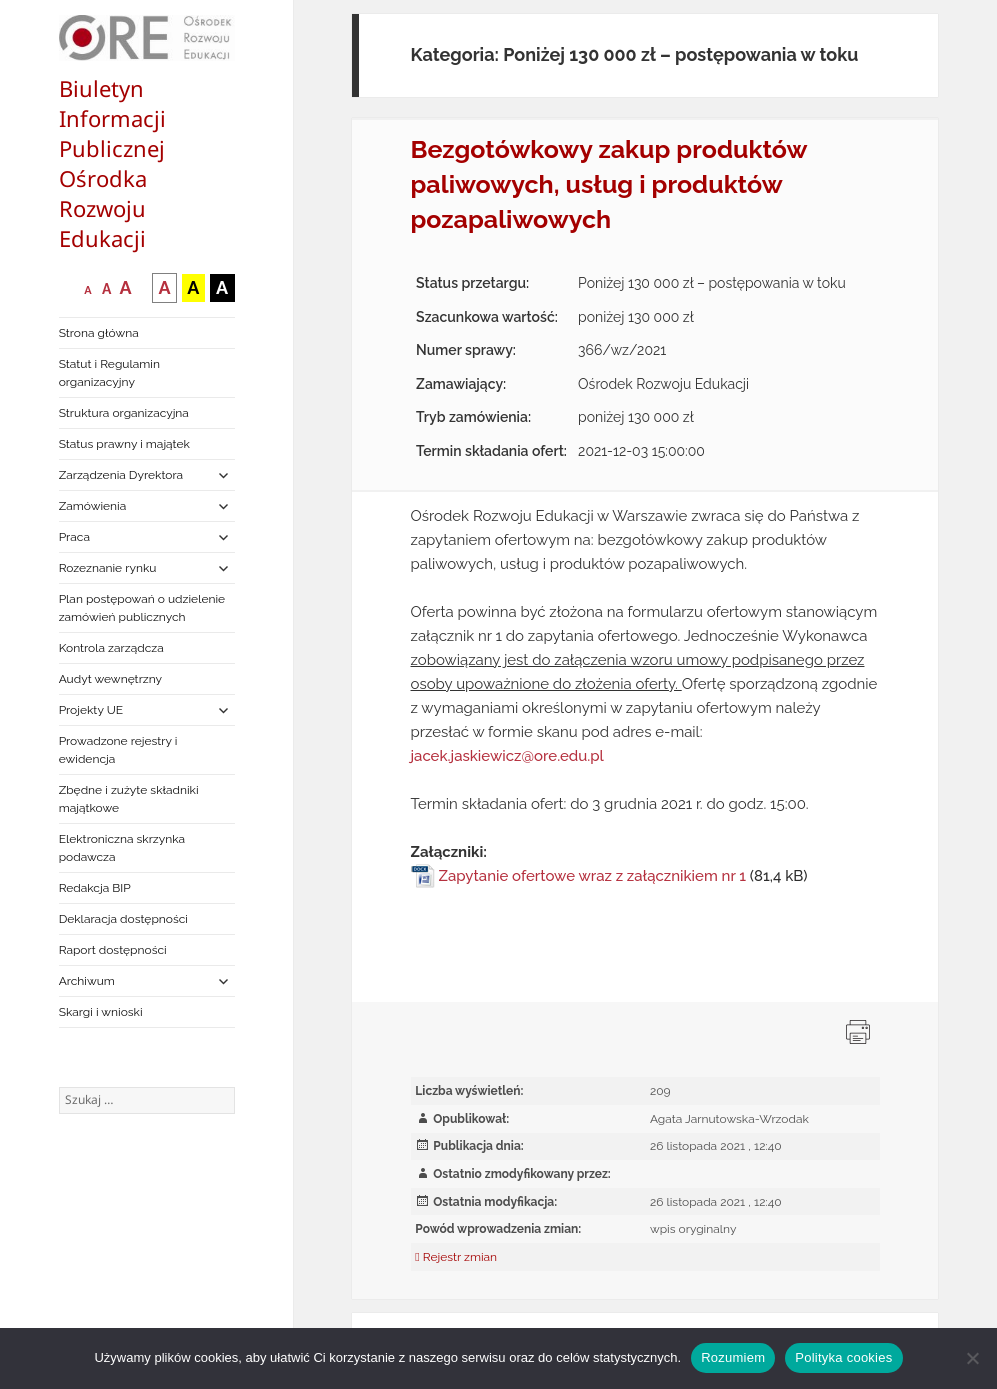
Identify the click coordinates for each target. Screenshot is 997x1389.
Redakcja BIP (95, 888)
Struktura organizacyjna (124, 413)
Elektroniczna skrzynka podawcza (122, 848)
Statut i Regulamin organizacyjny (109, 373)
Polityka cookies (843, 1357)
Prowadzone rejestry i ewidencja (118, 750)
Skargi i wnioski (101, 1012)
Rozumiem (733, 1357)
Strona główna (99, 333)
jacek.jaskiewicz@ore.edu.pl (507, 756)
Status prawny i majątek (124, 444)
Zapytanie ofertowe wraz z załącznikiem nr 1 (593, 876)
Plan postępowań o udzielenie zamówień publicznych (142, 608)
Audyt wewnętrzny (110, 679)
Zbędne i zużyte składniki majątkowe (129, 799)
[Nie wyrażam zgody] (972, 1358)
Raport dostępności (113, 950)
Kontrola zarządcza (111, 648)
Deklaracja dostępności (123, 919)
